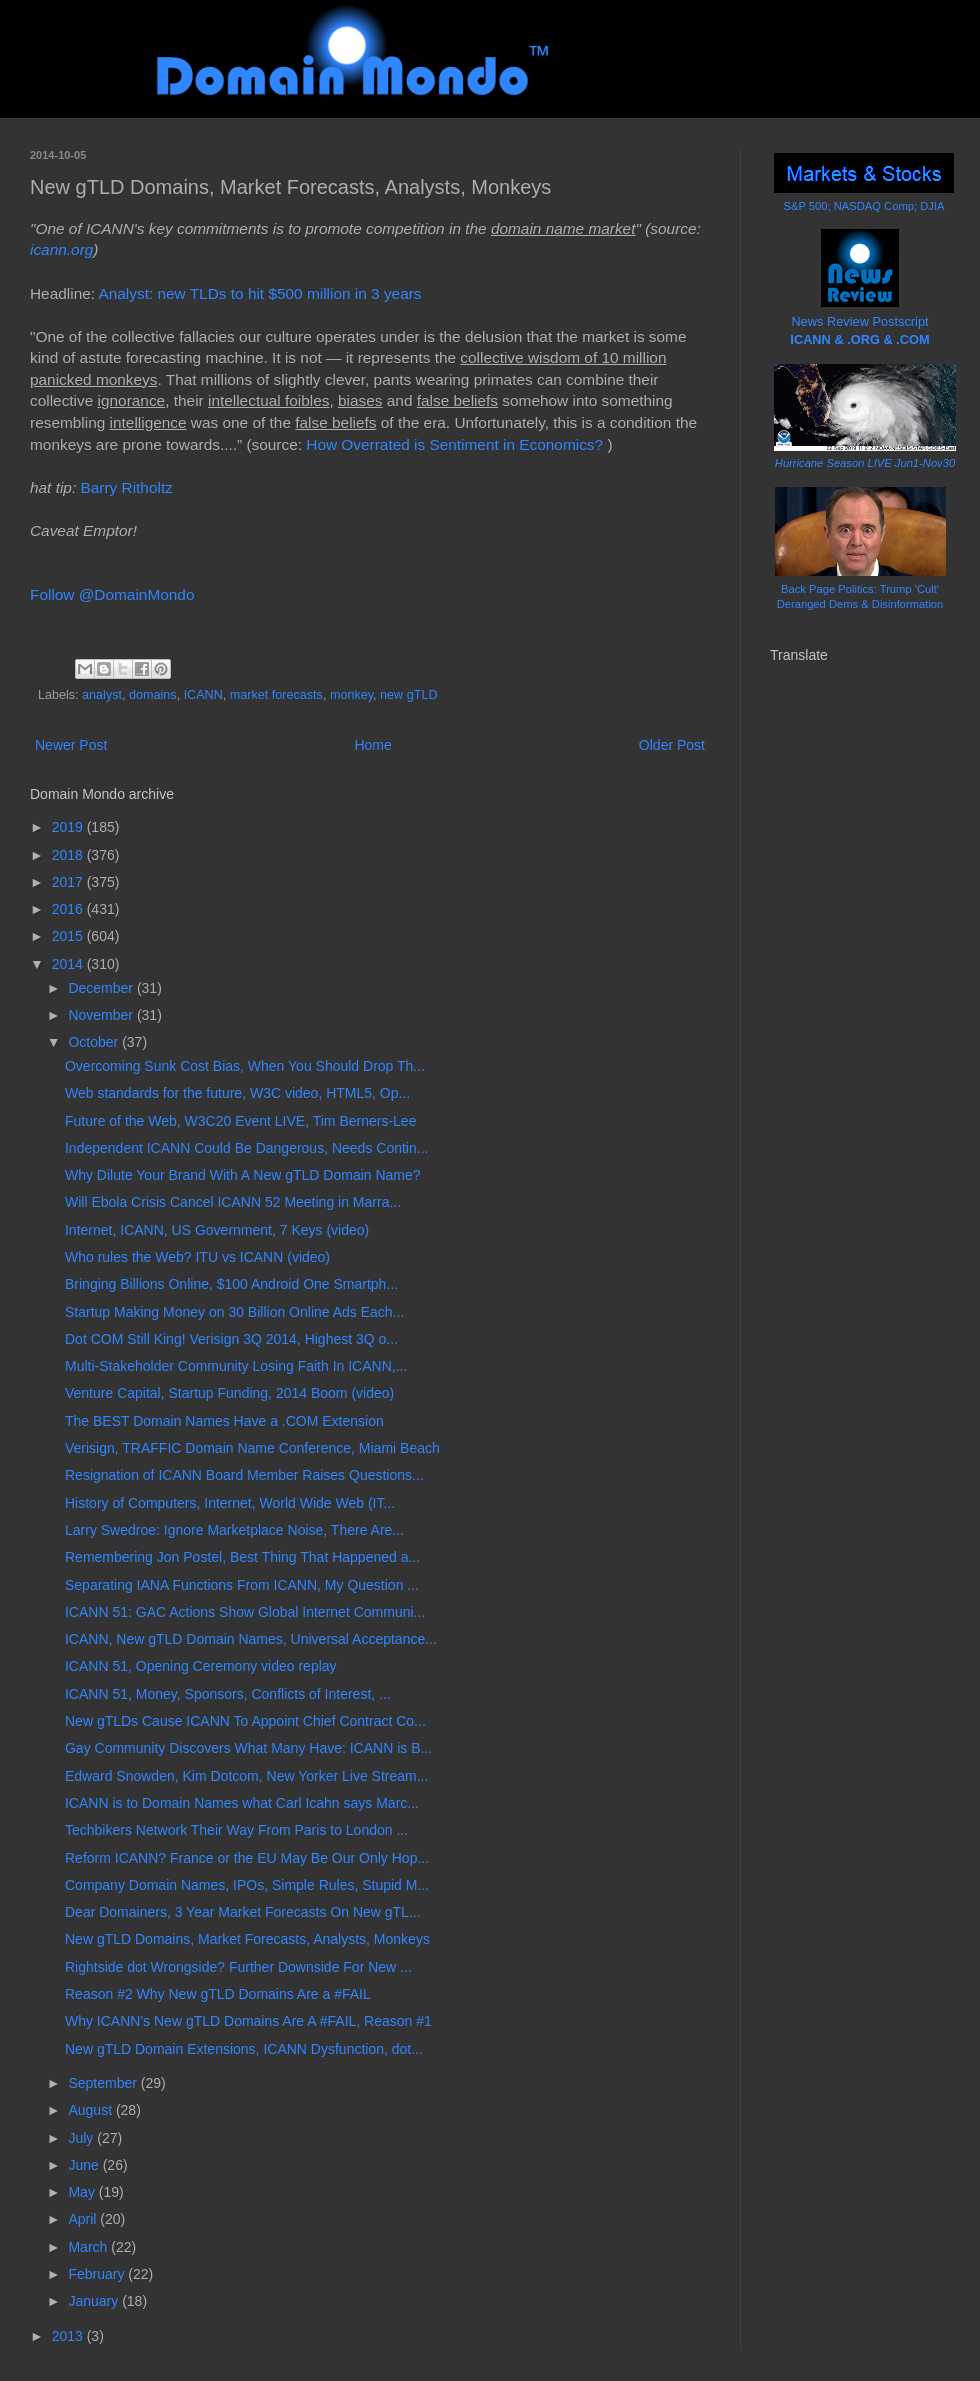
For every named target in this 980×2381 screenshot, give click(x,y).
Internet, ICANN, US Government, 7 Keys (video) (217, 1230)
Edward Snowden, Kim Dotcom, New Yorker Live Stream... (246, 1776)
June (85, 2165)
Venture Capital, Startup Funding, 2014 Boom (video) (229, 1393)
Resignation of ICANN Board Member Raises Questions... (244, 1475)
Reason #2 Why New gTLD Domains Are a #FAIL (218, 1994)
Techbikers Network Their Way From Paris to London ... (236, 1830)
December (102, 988)
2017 (69, 882)
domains (153, 695)
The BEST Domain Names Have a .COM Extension (224, 1421)
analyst (102, 695)
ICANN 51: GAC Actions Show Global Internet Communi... (245, 1612)
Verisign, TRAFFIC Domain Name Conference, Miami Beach (252, 1448)
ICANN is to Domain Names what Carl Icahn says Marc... (242, 1803)
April (84, 2219)
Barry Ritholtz (126, 487)
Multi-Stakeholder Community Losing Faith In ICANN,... (236, 1366)
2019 (69, 827)
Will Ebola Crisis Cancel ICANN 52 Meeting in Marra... (233, 1202)
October (95, 1042)
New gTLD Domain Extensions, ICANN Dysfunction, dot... (244, 2049)
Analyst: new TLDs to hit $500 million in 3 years (261, 293)
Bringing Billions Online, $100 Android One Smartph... (231, 1284)
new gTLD (408, 695)
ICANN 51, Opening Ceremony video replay (201, 1666)
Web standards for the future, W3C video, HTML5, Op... (237, 1093)
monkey (351, 695)
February (98, 2274)
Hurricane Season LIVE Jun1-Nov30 (865, 463)
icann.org (61, 249)
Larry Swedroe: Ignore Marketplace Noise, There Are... (234, 1530)
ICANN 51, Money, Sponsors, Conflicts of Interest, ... (228, 1694)
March (89, 2247)
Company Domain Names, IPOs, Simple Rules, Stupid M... (247, 1885)
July (82, 2138)
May (83, 2192)
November (102, 1015)
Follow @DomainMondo (112, 594)
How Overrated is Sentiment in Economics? (454, 444)
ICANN (203, 695)
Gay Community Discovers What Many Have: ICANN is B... (248, 1748)
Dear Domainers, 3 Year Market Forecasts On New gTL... (243, 1912)
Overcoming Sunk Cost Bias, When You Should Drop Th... (245, 1066)
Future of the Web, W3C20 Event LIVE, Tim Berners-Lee (240, 1121)
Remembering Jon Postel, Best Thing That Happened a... (242, 1557)
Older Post (672, 745)
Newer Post (71, 745)
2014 (69, 964)
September (104, 2083)
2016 (69, 909)
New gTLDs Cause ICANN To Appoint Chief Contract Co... (245, 1721)
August (91, 2110)
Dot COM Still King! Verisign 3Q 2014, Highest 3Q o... (231, 1339)
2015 (69, 936)
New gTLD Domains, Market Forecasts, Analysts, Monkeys (247, 1939)
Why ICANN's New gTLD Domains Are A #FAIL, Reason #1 (248, 2021)
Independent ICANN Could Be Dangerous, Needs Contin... (246, 1148)
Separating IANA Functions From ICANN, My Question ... (242, 1585)
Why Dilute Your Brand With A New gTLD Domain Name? (243, 1175)
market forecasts (276, 695)
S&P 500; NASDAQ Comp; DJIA (864, 206)
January (95, 2301)
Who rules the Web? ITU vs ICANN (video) (197, 1257)
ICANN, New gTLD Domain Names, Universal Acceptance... (251, 1639)
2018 (69, 855)
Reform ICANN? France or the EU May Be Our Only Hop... (247, 1858)
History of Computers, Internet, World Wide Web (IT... (230, 1503)
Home (372, 745)
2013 (69, 2336)
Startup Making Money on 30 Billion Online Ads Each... (234, 1312)
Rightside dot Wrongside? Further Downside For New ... (238, 1967)
